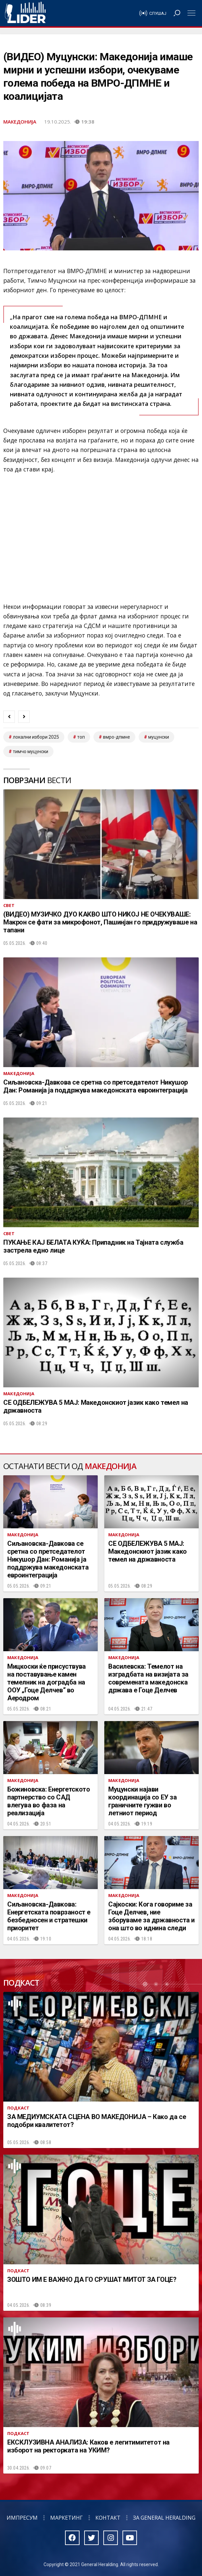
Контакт (107, 2517)
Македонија (19, 121)
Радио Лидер (25, 13)
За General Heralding (164, 2517)
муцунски (158, 737)
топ (81, 737)
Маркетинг (66, 2517)
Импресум (22, 2517)
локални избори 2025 (36, 737)
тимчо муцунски (30, 751)
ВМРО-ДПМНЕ (116, 737)
